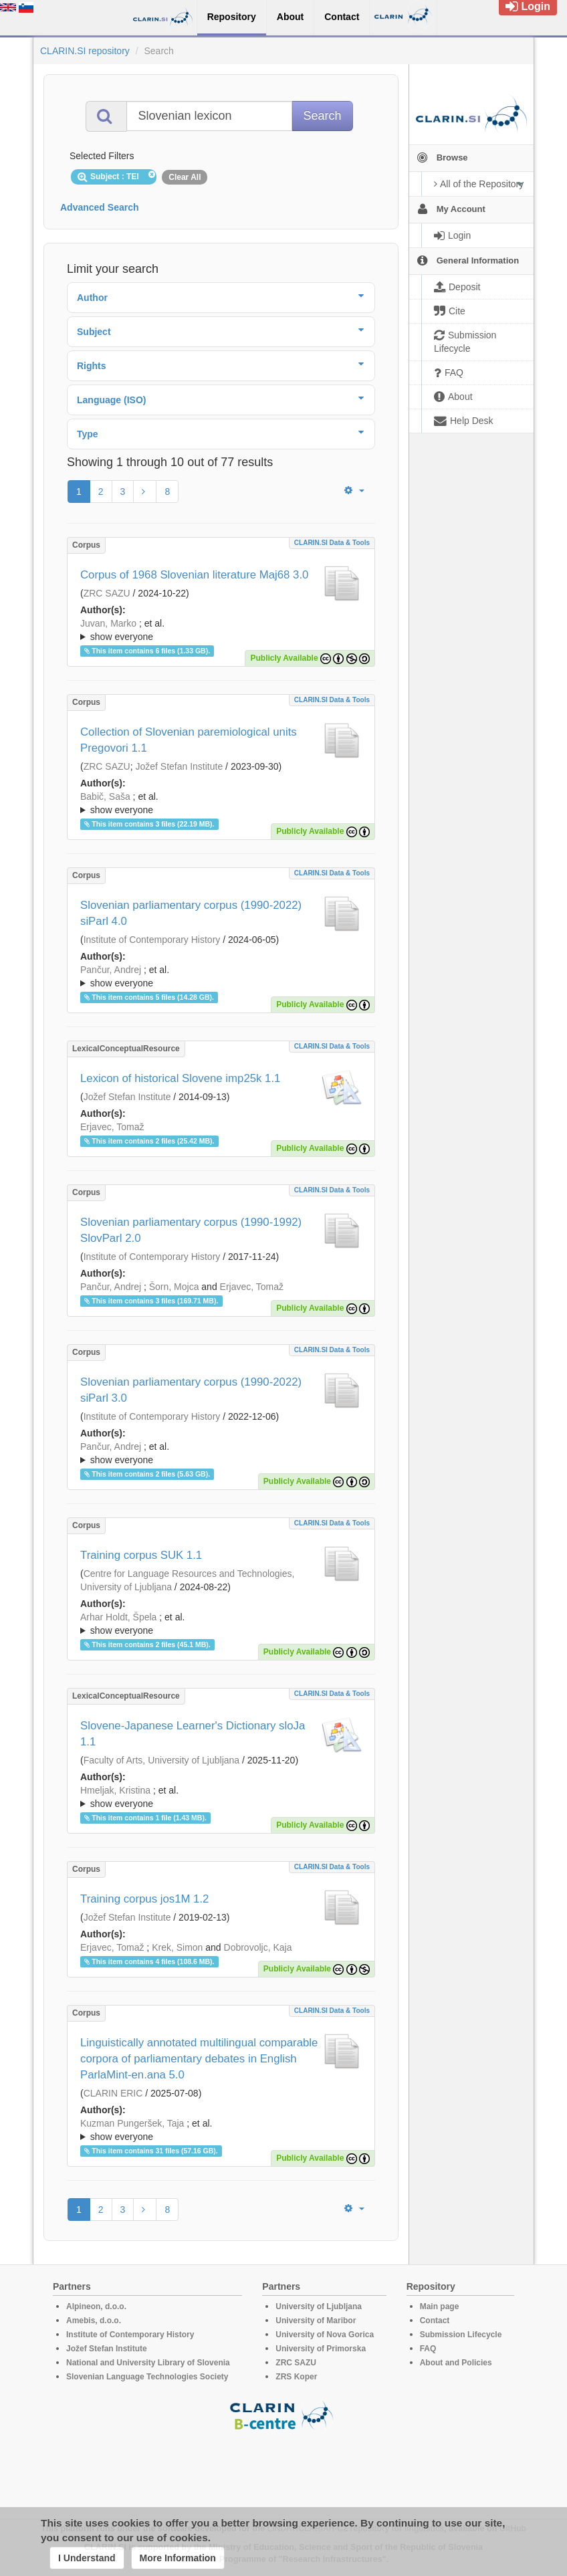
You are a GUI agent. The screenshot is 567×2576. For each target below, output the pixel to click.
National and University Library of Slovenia (148, 2362)
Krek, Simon (177, 1947)
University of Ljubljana (318, 2306)
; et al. (221, 630)
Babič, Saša (105, 796)
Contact (435, 2320)
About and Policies (456, 2362)
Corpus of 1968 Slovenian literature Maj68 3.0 (194, 574)
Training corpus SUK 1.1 (141, 1555)
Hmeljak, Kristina (115, 1790)
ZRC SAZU (107, 593)
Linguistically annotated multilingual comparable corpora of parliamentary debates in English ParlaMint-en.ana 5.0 (199, 2058)
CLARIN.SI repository (85, 50)
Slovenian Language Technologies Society (147, 2376)
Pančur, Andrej (110, 969)
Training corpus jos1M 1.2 (144, 1899)
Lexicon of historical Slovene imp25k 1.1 (180, 1078)
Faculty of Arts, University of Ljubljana (161, 1760)
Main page (439, 2306)
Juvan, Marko (108, 623)
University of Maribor (315, 2320)
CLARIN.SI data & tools (332, 542)
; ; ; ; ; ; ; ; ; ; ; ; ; (221, 1797)
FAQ (428, 2348)
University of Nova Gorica (324, 2334)
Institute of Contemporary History (152, 939)
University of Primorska (320, 2348)
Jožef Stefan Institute (179, 766)
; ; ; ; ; (221, 976)
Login (527, 6)
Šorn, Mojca (174, 1286)
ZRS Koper (296, 2376)
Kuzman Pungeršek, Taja (132, 2123)
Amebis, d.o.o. (93, 2320)
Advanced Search (99, 207)
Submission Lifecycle (461, 2334)
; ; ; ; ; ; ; (221, 630)
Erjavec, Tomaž (112, 1126)
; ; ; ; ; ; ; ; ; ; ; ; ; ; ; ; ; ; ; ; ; (221, 1623)
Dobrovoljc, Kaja (258, 1947)
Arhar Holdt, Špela (118, 1617)
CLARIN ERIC (113, 2093)
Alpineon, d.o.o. (96, 2306)
